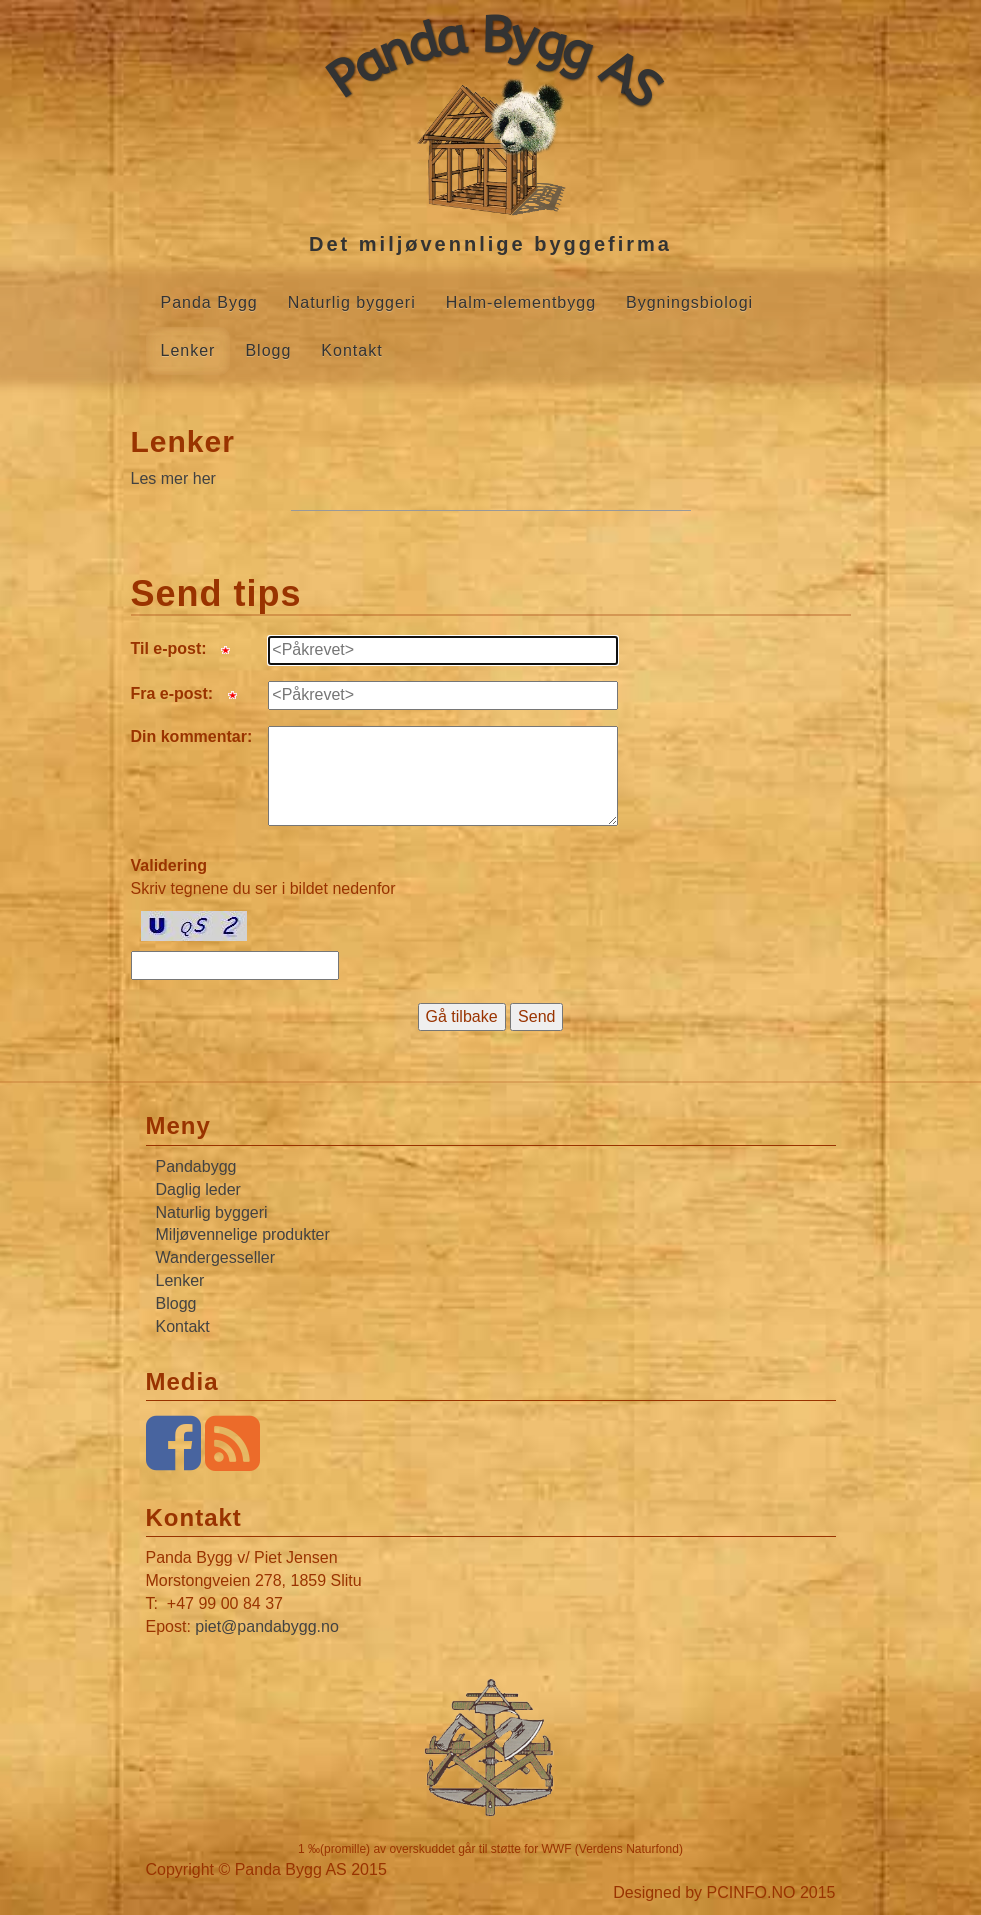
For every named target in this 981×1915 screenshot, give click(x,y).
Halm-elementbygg (521, 302)
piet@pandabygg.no (266, 1626)
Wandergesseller (215, 1257)
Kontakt (351, 350)
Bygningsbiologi (689, 302)
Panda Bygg (209, 302)
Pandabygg (196, 1166)
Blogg (268, 350)
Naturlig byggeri (352, 302)
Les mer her (173, 478)
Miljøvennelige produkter (243, 1234)
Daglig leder (198, 1189)
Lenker (188, 350)
